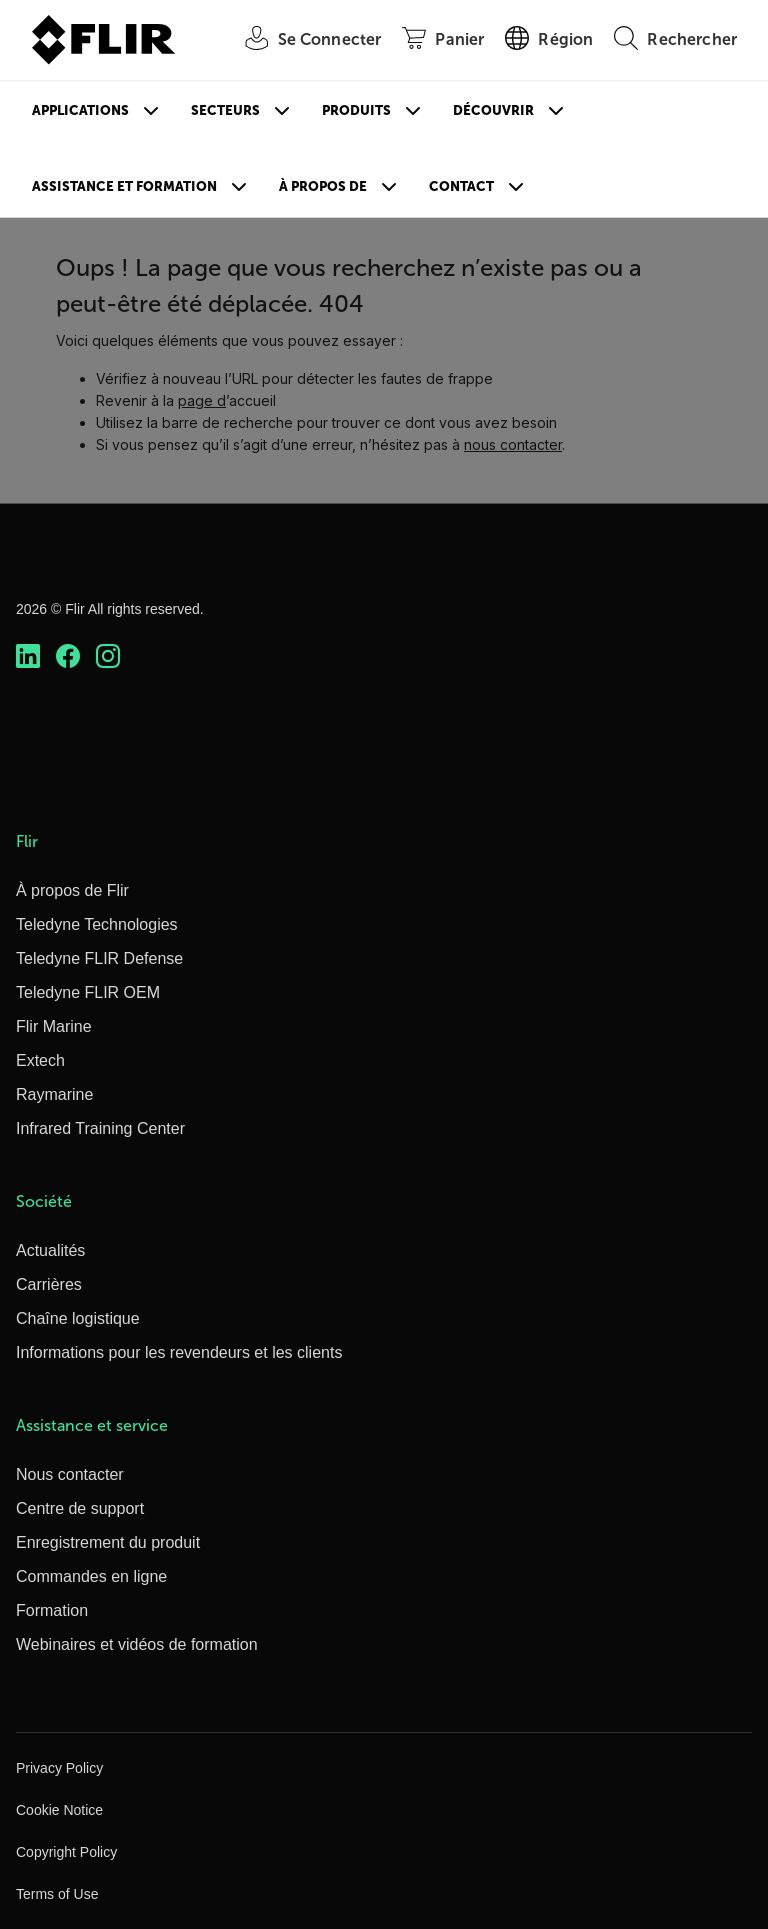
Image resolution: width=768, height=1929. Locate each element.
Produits (356, 110)
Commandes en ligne (91, 1576)
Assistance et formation (124, 186)
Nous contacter (70, 1474)
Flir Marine (54, 1026)
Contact (461, 186)
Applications (80, 110)
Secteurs (225, 110)
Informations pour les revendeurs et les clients (179, 1352)
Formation (52, 1610)
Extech (40, 1060)
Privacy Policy (59, 1768)
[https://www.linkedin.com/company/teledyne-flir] (28, 656)
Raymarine (54, 1094)
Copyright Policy (66, 1852)
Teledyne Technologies (97, 924)
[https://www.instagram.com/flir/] (108, 656)
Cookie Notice (59, 1810)
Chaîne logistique (78, 1318)
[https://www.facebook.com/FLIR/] (68, 656)
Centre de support (80, 1508)
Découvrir (493, 110)
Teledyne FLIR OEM (88, 992)
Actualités (50, 1250)
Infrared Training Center (100, 1128)
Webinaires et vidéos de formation (137, 1644)
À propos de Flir (72, 890)
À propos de (323, 186)
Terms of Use (57, 1894)
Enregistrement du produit (108, 1542)
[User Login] (303, 40)
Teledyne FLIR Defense (99, 958)
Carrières (49, 1284)
